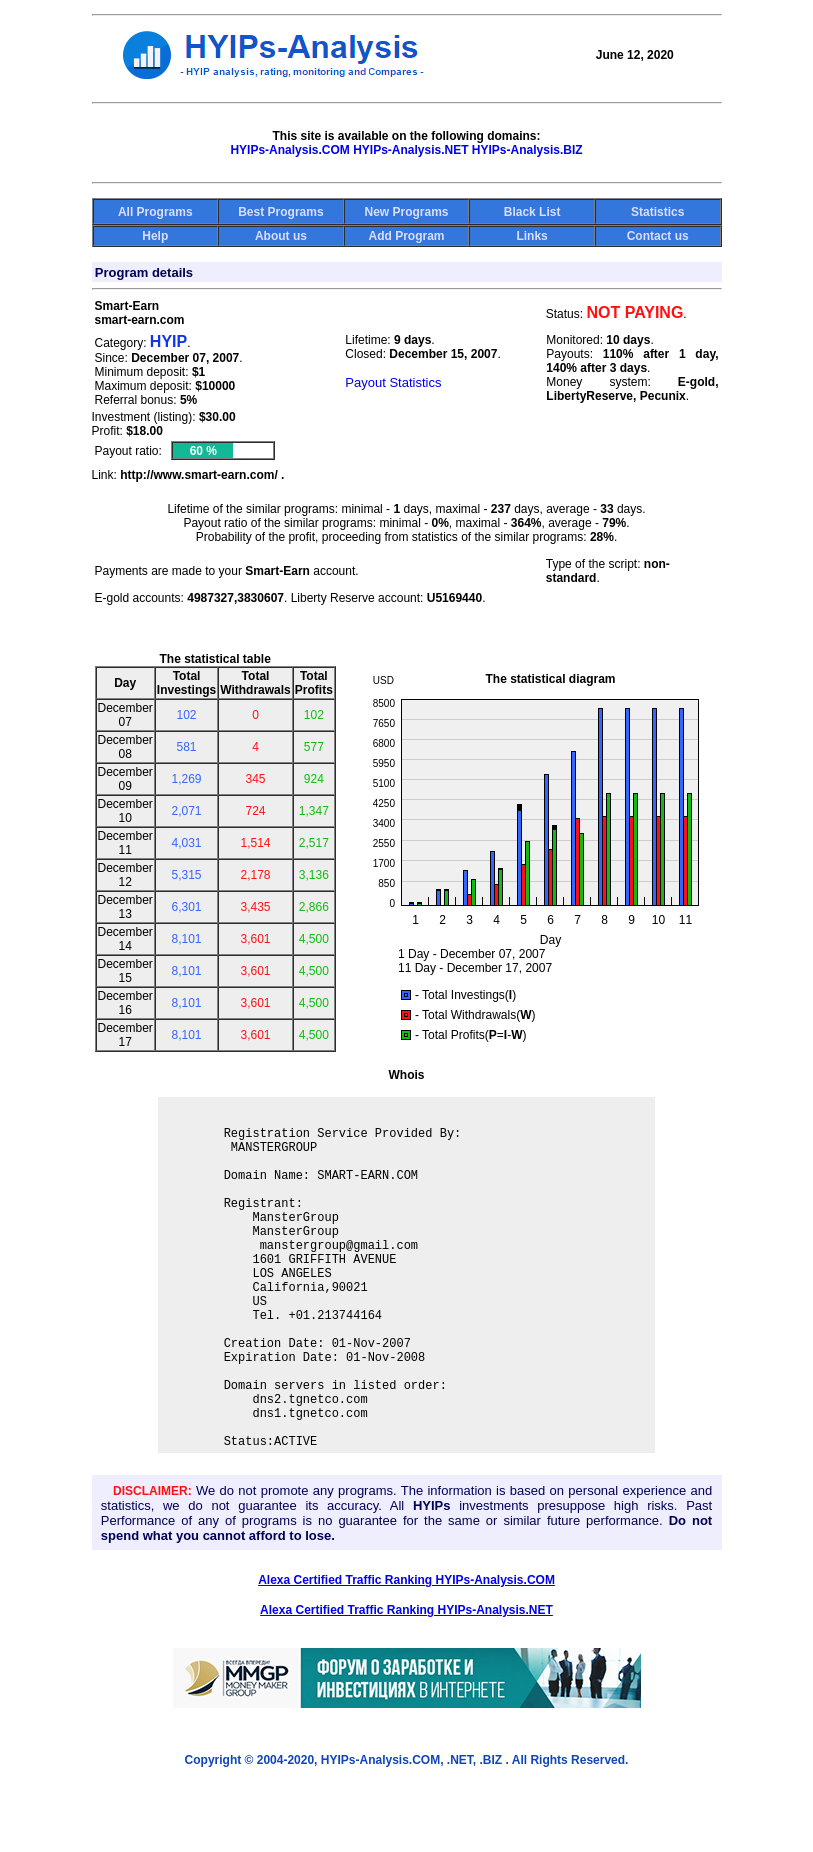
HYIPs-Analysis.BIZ (527, 150)
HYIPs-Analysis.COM (289, 150)
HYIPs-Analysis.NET (410, 150)
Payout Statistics (393, 382)
